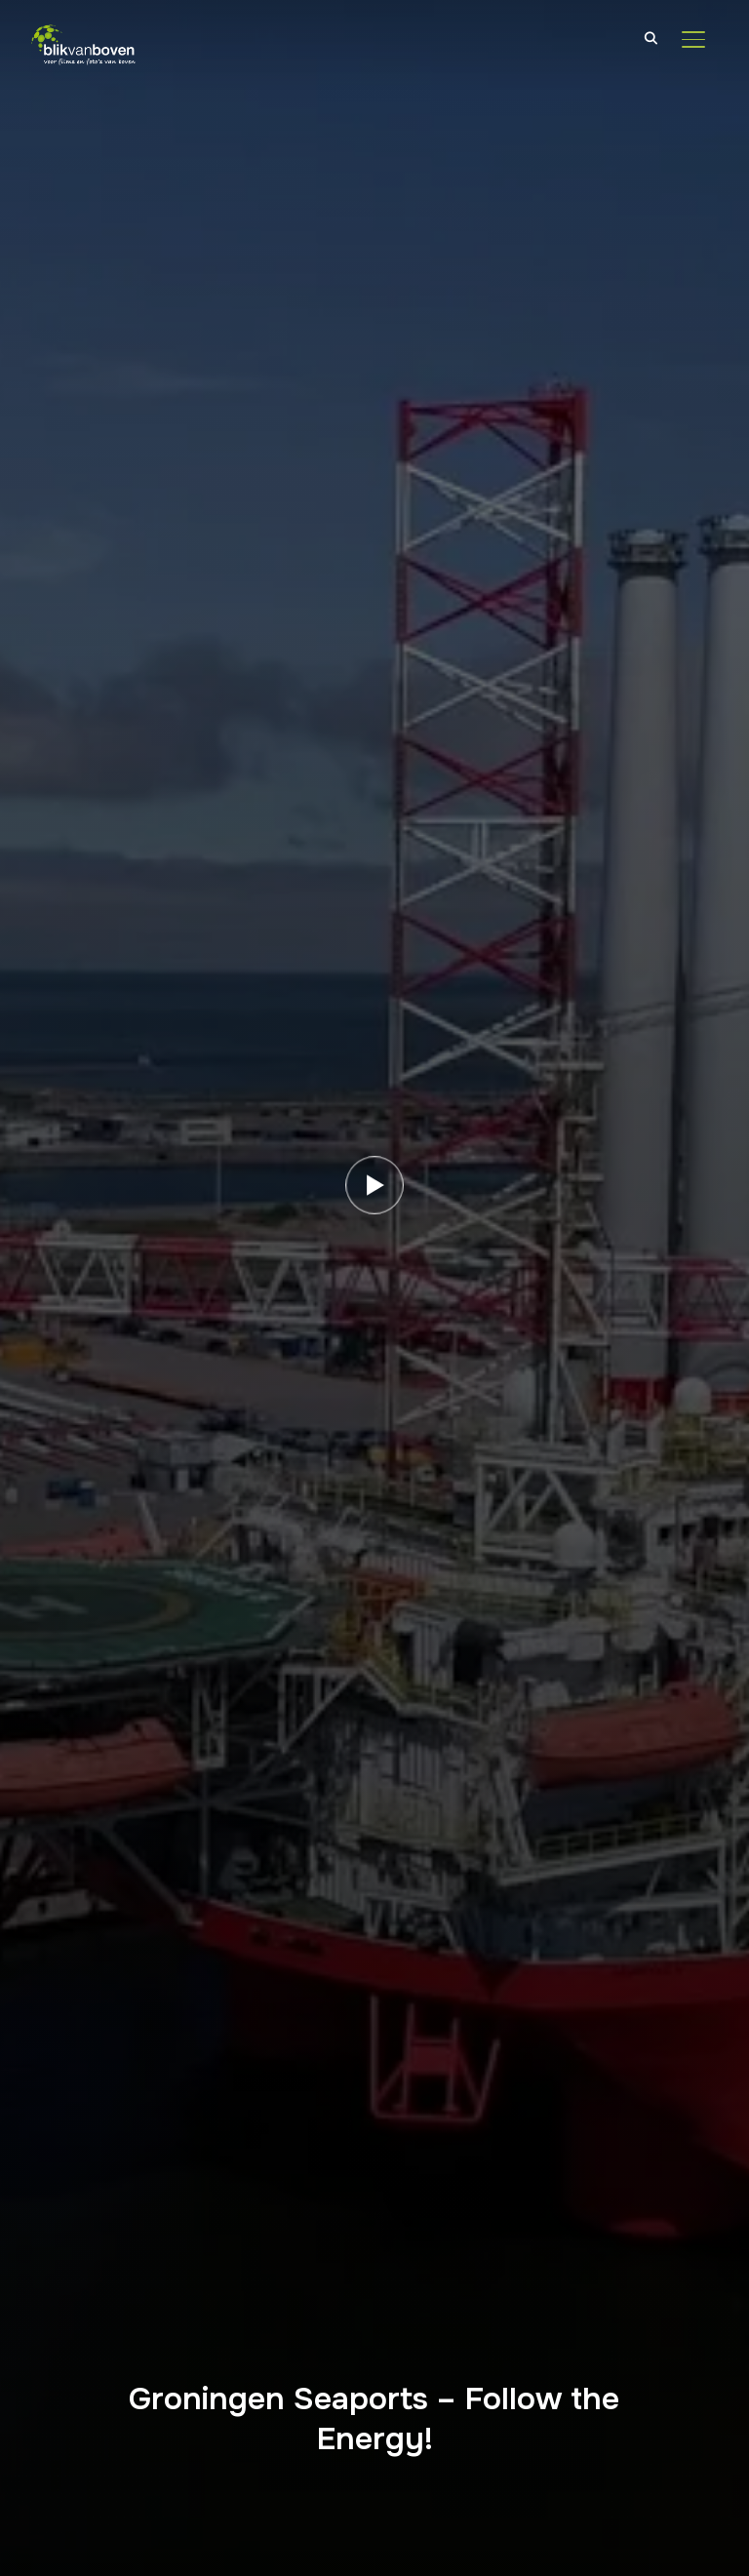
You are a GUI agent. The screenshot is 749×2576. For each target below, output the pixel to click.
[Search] (650, 37)
